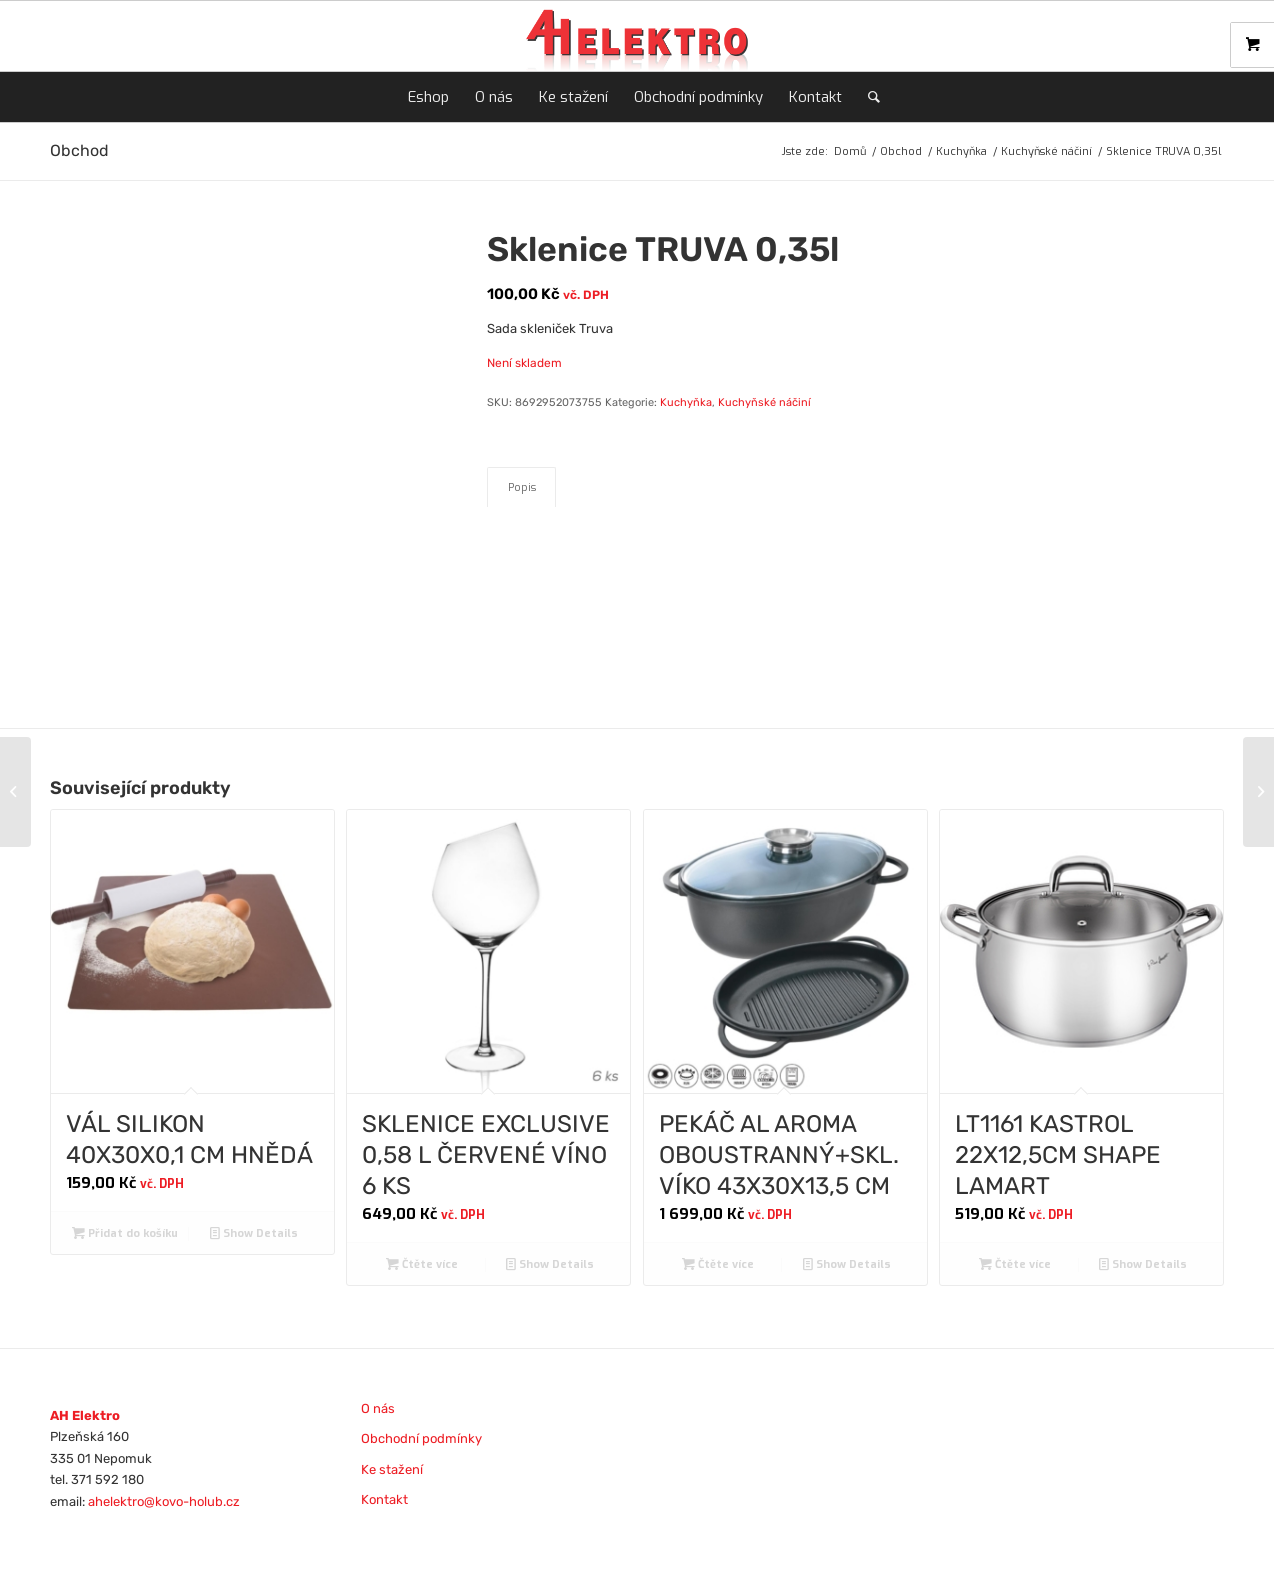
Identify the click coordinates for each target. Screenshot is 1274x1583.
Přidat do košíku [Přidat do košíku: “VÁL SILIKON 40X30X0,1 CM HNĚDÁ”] (125, 1233)
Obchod (79, 150)
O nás (378, 1408)
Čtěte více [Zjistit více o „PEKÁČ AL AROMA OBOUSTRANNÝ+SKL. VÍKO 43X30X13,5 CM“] (718, 1264)
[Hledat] (867, 97)
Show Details (254, 1233)
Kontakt (384, 1499)
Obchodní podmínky (421, 1438)
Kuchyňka (686, 402)
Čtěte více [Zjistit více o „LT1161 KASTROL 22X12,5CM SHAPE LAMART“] (1015, 1264)
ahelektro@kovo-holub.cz (164, 1501)
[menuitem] (428, 97)
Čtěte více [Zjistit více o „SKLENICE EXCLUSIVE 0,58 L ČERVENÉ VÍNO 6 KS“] (422, 1264)
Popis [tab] (522, 487)
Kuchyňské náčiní (764, 402)
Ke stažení (392, 1469)
